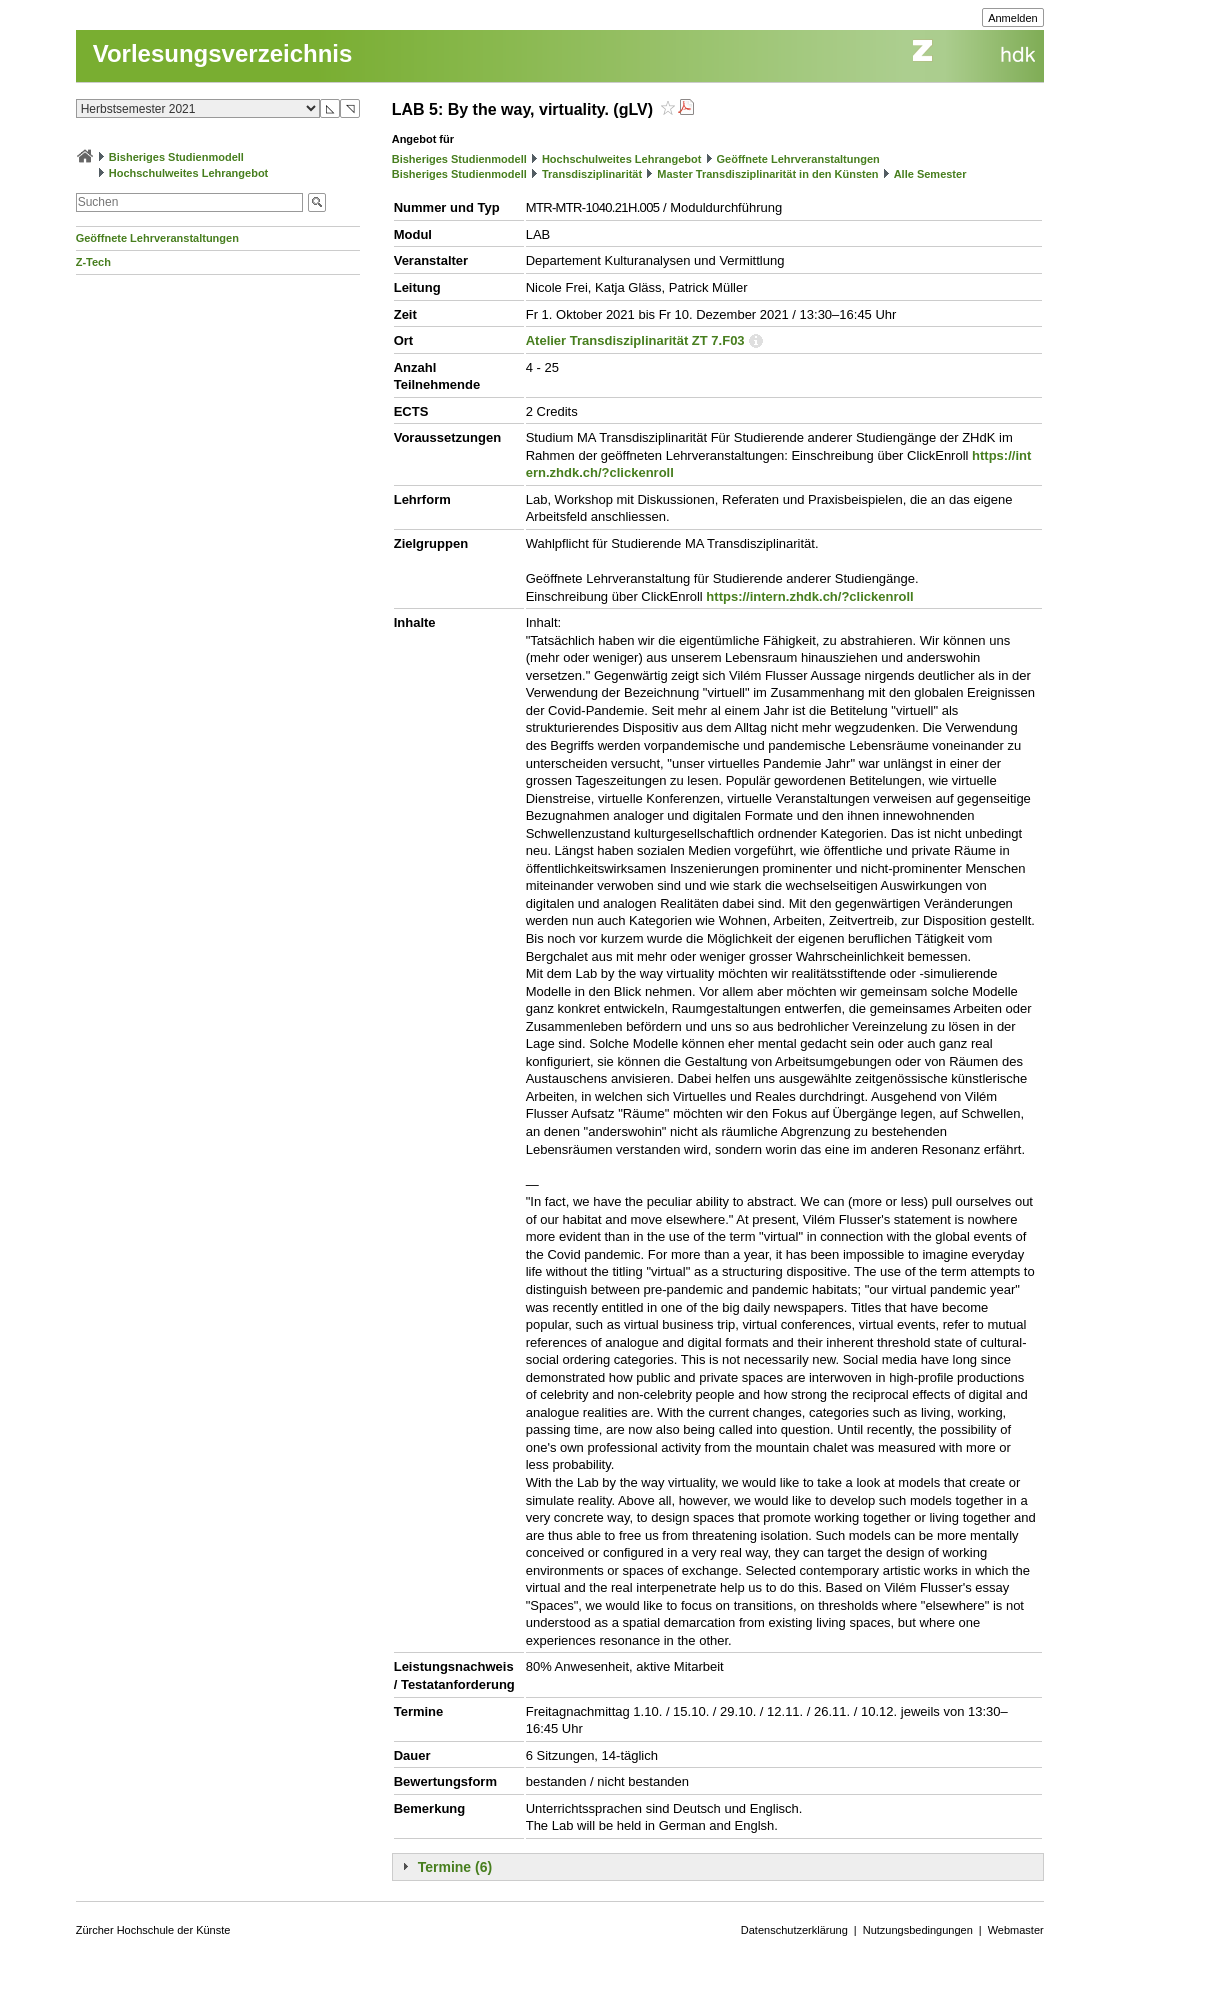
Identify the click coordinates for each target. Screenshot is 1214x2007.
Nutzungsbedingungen (918, 1930)
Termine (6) (455, 1867)
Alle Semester (930, 174)
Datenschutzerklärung (794, 1930)
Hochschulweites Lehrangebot (189, 173)
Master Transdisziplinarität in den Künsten (767, 174)
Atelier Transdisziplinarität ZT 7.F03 (635, 340)
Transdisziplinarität (592, 174)
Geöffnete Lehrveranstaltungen (157, 238)
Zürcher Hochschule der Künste (153, 1930)
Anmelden (1013, 18)
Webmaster (1016, 1930)
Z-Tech (93, 262)
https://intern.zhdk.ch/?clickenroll (809, 596)
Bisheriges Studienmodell (176, 157)
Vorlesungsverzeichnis (223, 53)
